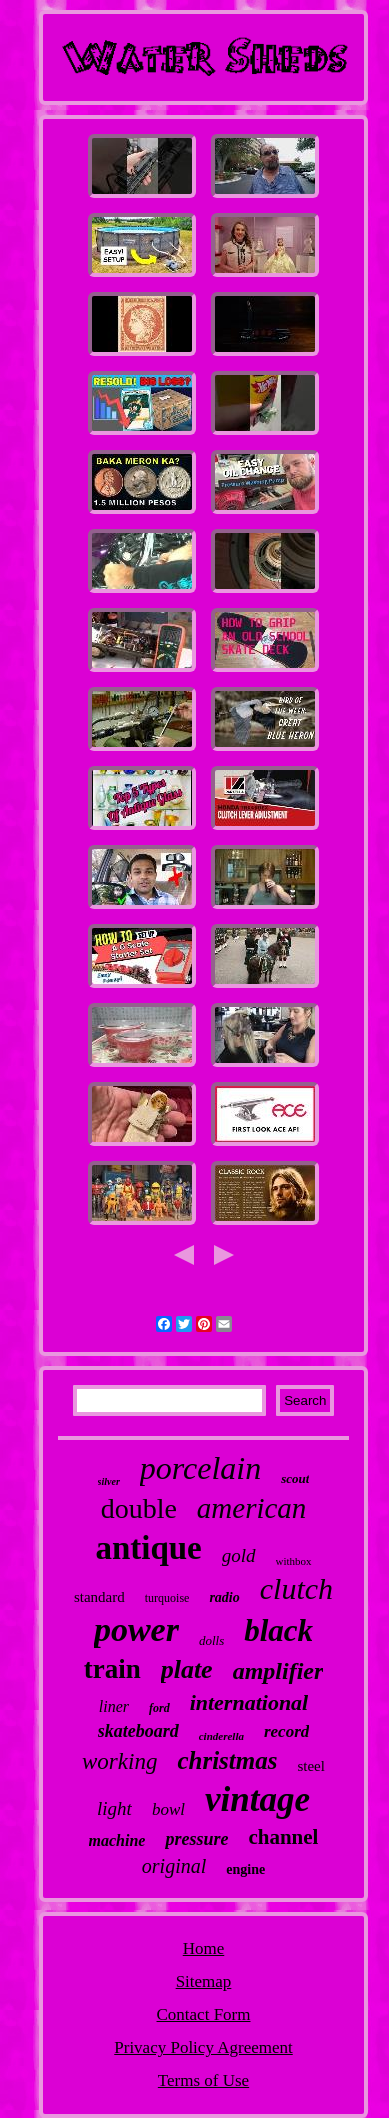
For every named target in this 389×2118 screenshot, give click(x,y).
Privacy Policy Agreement (203, 2047)
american (252, 1508)
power (136, 1629)
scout (295, 1478)
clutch (296, 1588)
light (114, 1808)
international (249, 1702)
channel (283, 1837)
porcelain (200, 1468)
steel (311, 1766)
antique (148, 1548)
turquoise (167, 1598)
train (112, 1669)
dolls (211, 1640)
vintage (257, 1799)
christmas (227, 1760)
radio (224, 1597)
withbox (294, 1561)
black (278, 1630)
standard (99, 1597)
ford (159, 1708)
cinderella (221, 1736)
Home (204, 1948)
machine (117, 1840)
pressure (196, 1839)
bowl (168, 1809)
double (139, 1508)
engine (245, 1869)
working (119, 1761)
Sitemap (204, 1981)
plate (187, 1669)
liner (114, 1706)
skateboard (138, 1731)
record (286, 1731)
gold (239, 1555)
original (174, 1866)
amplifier (278, 1671)
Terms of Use (203, 2080)
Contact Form (204, 2014)
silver (109, 1481)
